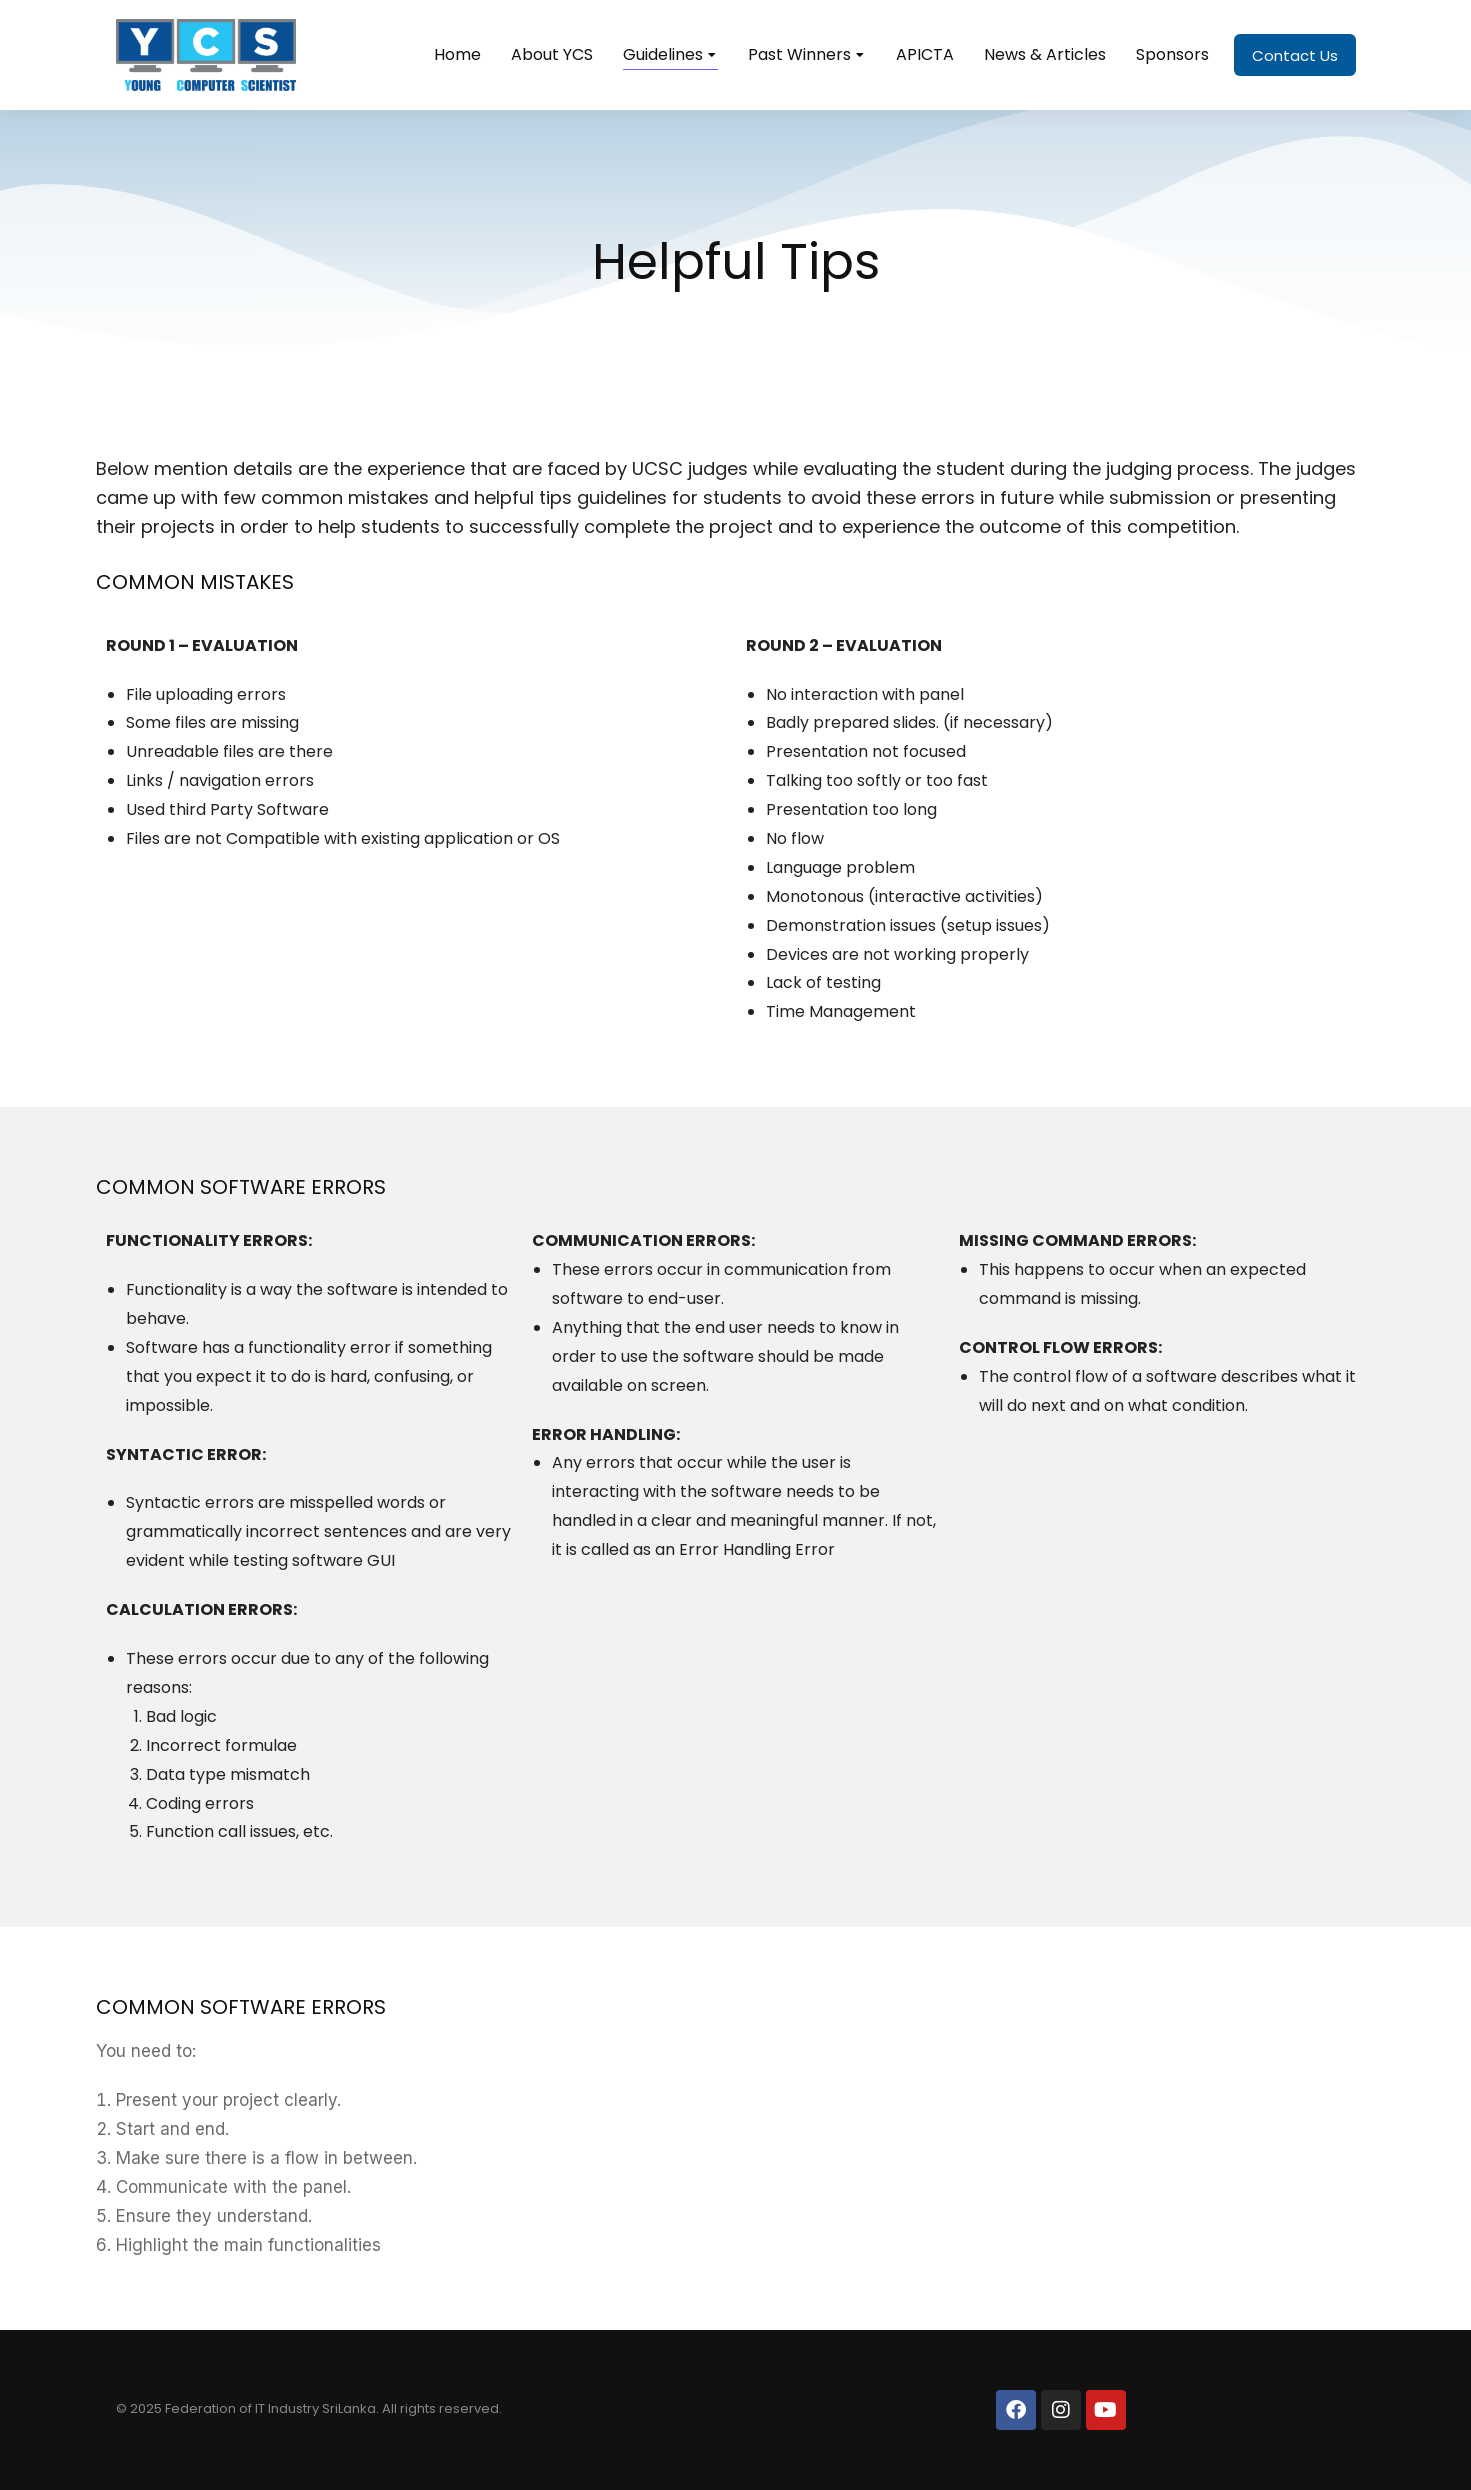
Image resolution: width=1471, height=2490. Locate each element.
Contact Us (1295, 55)
